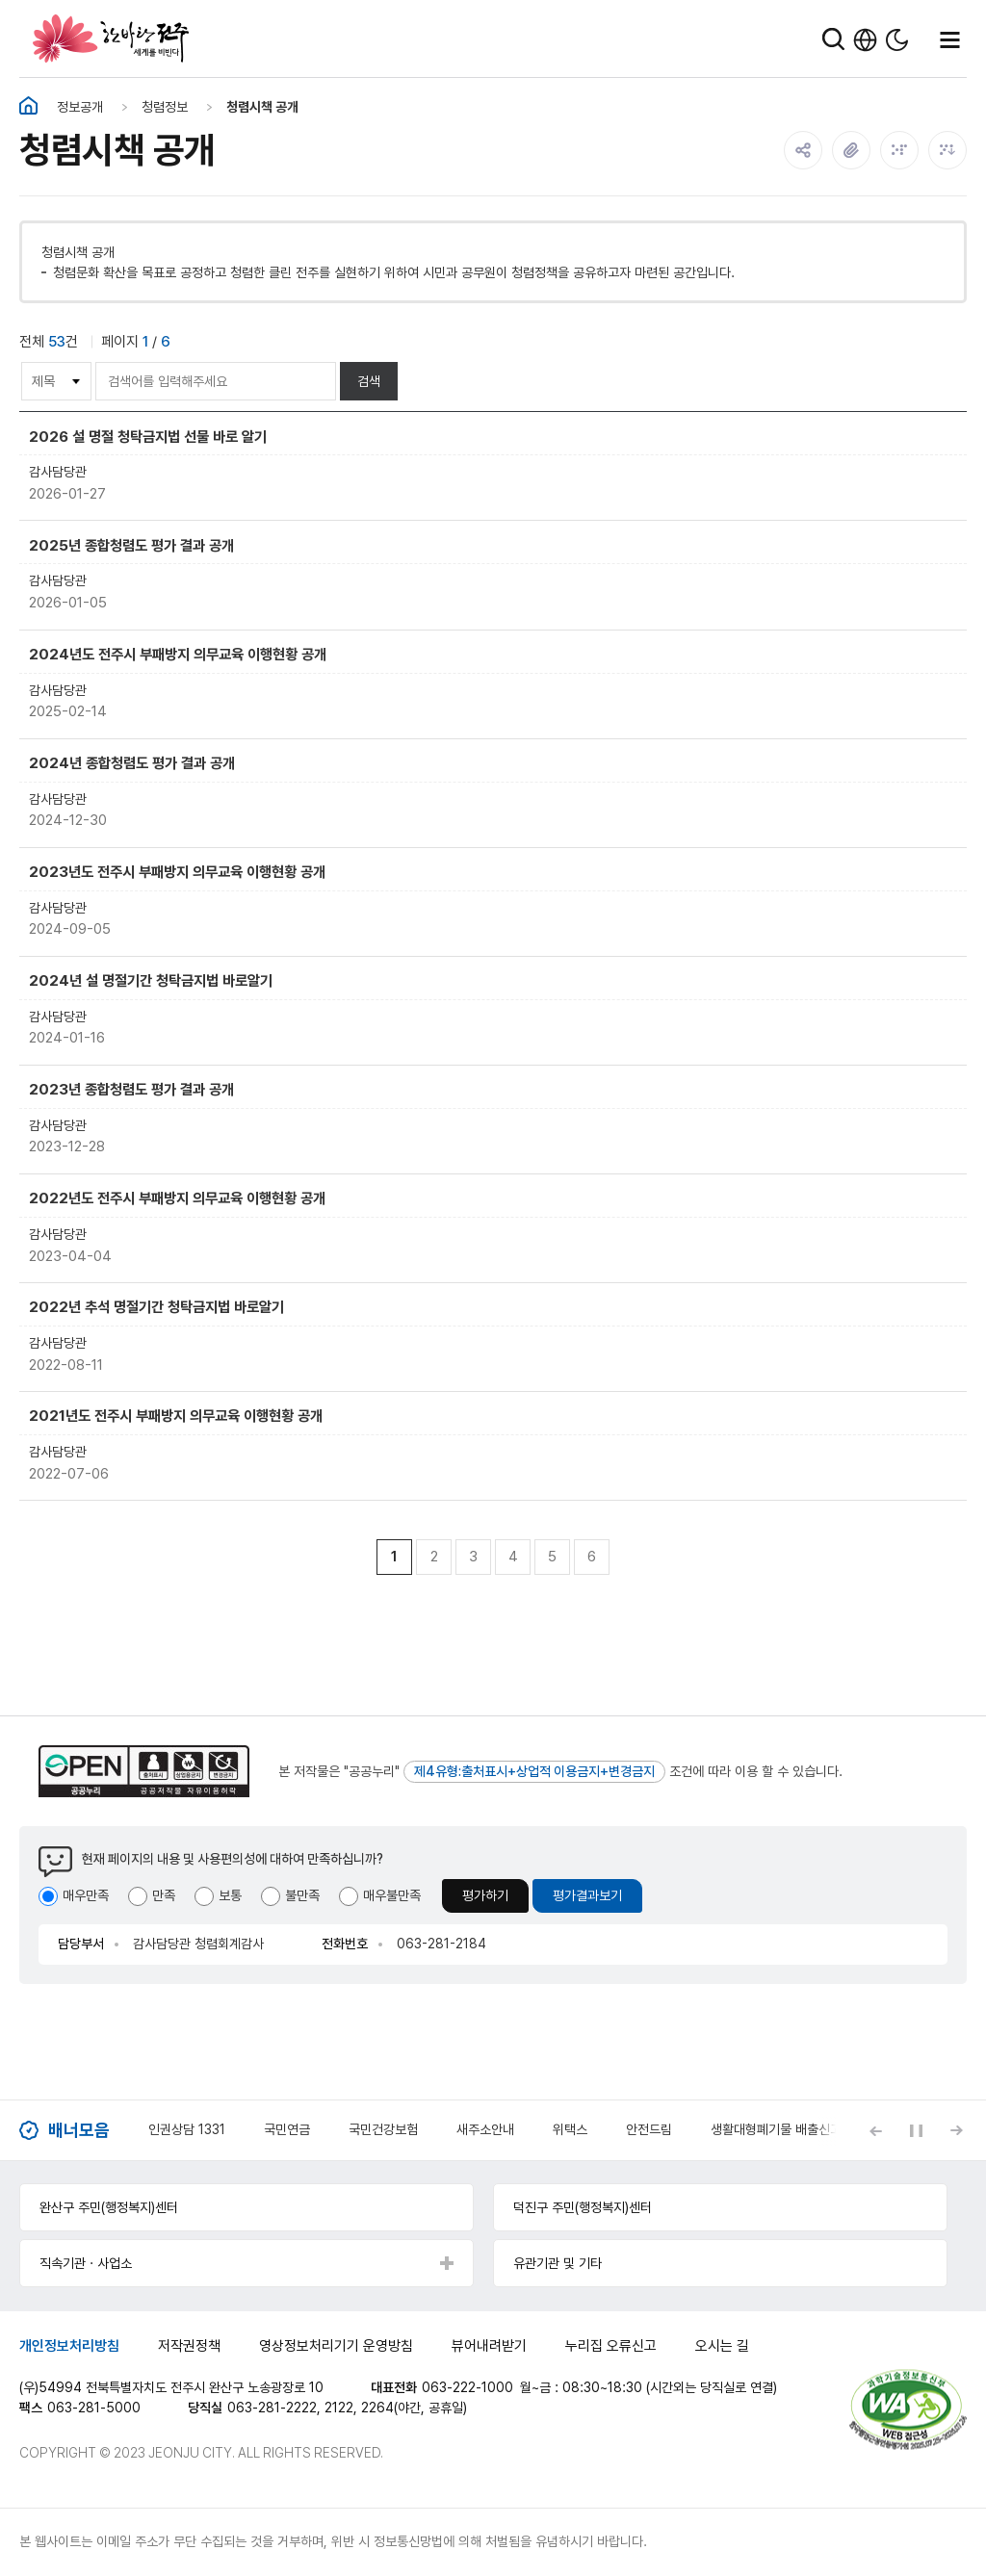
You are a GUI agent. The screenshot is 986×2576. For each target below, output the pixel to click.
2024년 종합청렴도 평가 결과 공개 (132, 763)
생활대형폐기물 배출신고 (776, 2129)
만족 (163, 1895)
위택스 (570, 2129)
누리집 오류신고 (611, 2346)
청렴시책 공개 (262, 107)
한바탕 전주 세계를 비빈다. (110, 38)
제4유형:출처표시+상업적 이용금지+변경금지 (534, 1771)
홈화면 (28, 106)
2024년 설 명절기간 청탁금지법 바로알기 (150, 980)
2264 (377, 2407)
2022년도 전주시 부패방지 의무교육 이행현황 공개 (177, 1198)
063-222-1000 (467, 2387)
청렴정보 (165, 107)
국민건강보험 (383, 2129)
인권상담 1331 (186, 2129)
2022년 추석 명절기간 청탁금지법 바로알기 (156, 1307)
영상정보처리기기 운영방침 (336, 2346)
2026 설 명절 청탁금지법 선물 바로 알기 (148, 436)
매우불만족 (392, 1895)
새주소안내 (485, 2129)
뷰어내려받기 (489, 2346)
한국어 (865, 40)
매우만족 (86, 1895)
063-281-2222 (272, 2407)
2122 (338, 2407)
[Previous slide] (875, 2130)
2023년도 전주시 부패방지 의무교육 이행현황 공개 (177, 872)
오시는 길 (722, 2346)
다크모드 (897, 40)
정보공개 (80, 107)
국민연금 (287, 2129)
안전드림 (649, 2129)
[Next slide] (956, 2130)
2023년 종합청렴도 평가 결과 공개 (131, 1089)
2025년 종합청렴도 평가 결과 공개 (131, 545)
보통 (230, 1895)
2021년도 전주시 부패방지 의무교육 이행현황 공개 (176, 1415)
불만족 (302, 1895)
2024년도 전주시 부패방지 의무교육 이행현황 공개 (177, 654)
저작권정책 (189, 2346)
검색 (368, 381)
